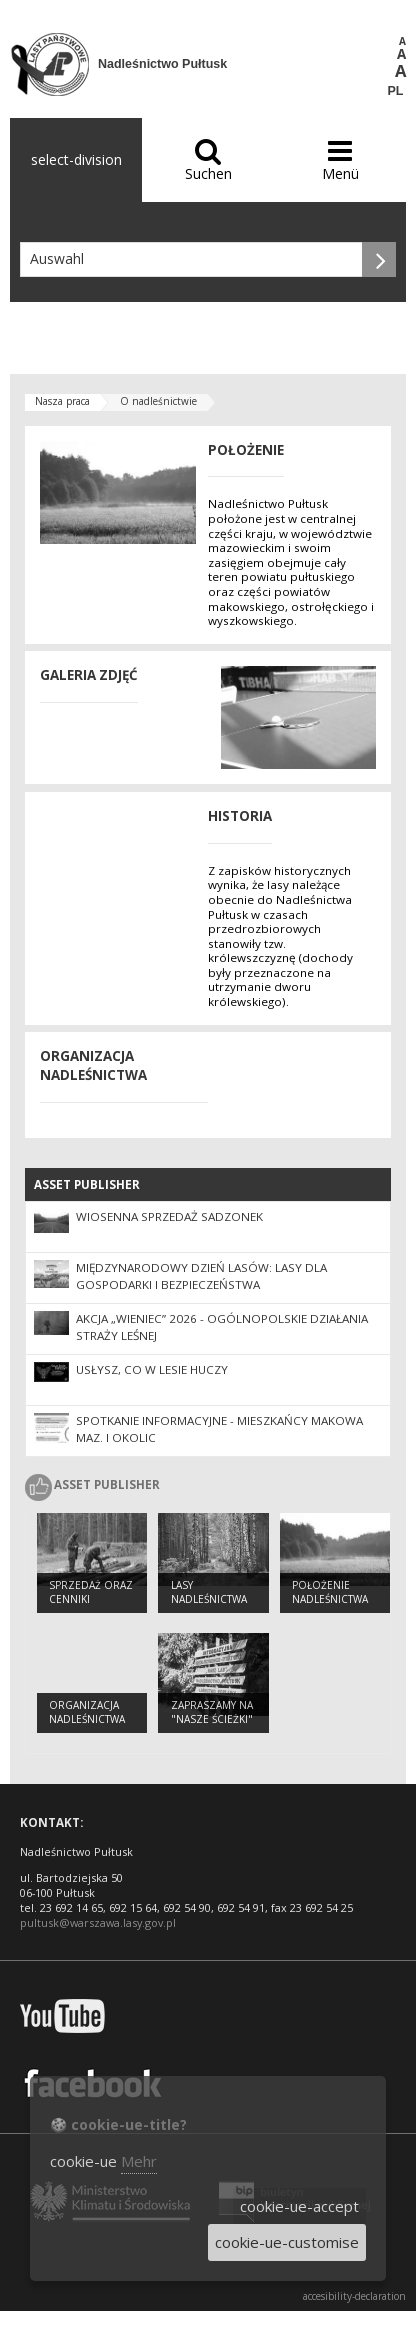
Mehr (139, 2161)
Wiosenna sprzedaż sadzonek (169, 1216)
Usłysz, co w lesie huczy (152, 1369)
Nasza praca (62, 401)
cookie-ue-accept (299, 2206)
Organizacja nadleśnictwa (87, 1712)
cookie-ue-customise (287, 2242)
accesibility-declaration (354, 2296)
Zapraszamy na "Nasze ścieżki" (212, 1712)
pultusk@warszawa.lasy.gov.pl (98, 1922)
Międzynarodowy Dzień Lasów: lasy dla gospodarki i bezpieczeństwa (201, 1276)
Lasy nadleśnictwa (209, 1592)
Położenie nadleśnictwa (330, 1592)
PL (396, 91)
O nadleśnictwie (158, 401)
